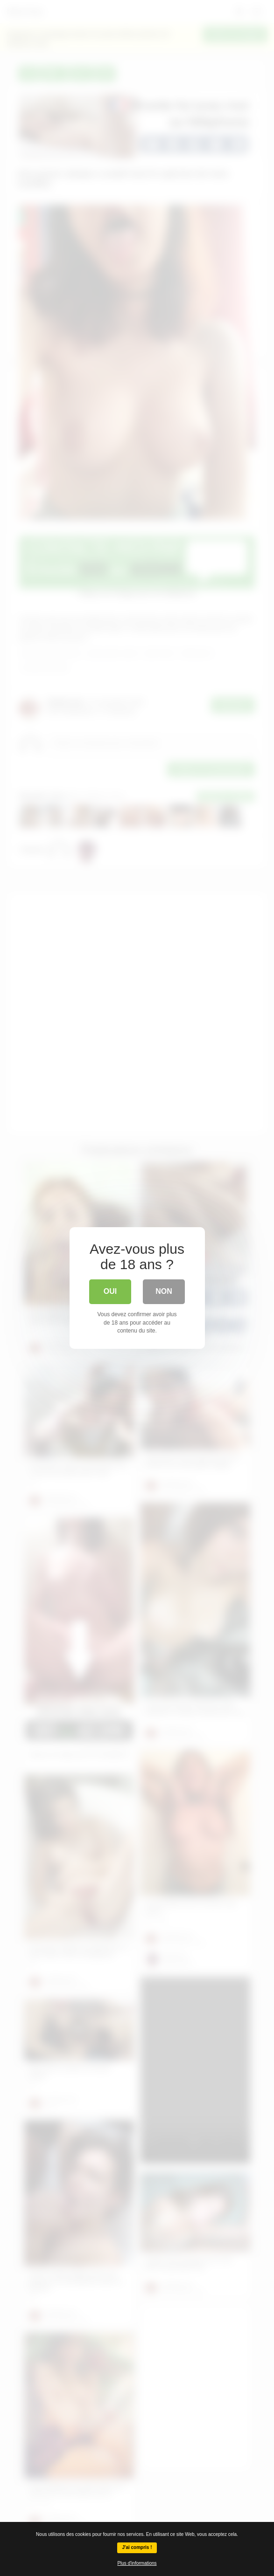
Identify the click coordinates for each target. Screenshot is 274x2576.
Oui (110, 1291)
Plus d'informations (136, 2563)
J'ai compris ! (137, 2547)
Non (163, 1291)
